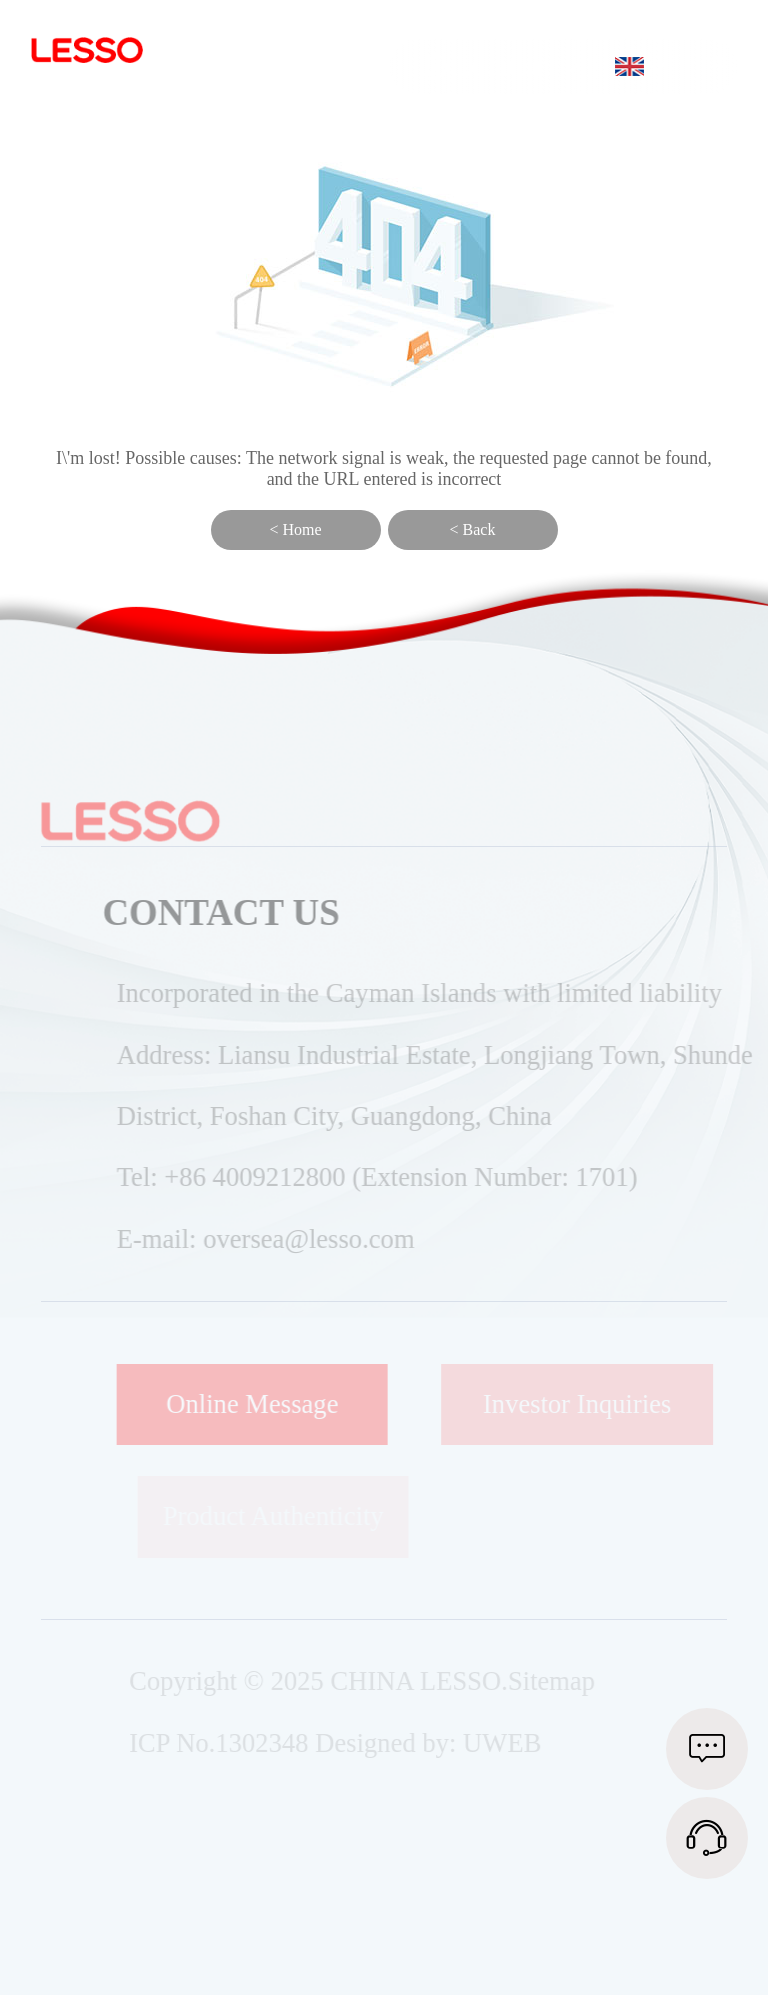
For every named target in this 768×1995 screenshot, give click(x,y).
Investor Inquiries (586, 1404)
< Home (295, 529)
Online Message (266, 1404)
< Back (473, 529)
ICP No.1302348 (227, 1743)
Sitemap (560, 1681)
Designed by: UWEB (437, 1743)
